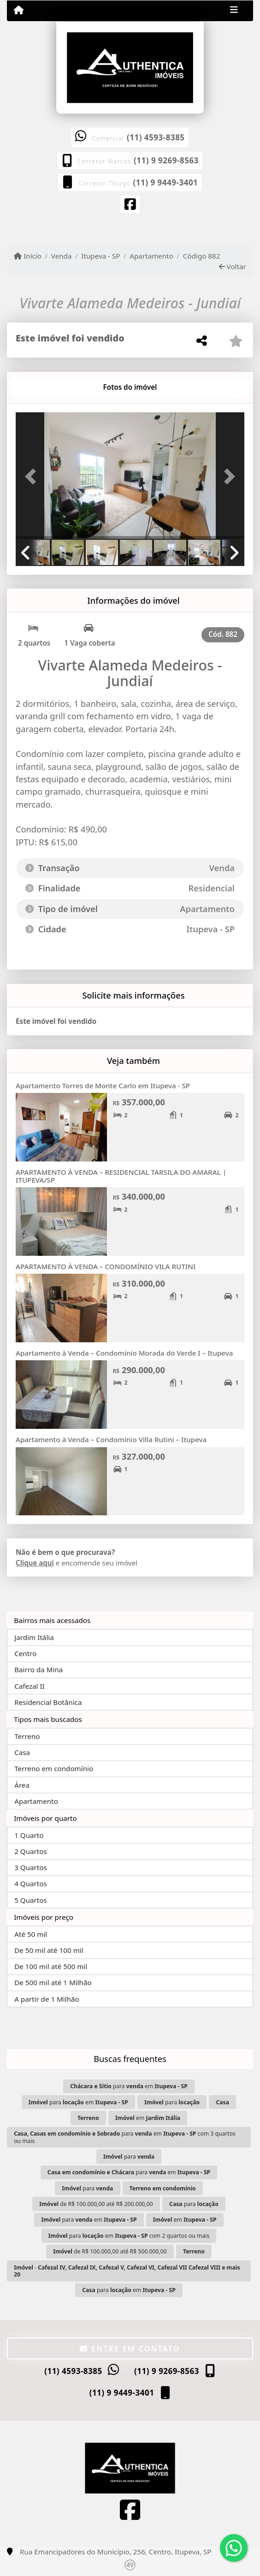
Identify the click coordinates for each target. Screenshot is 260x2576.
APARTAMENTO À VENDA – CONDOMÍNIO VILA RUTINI (105, 1266)
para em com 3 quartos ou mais (125, 2137)
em (147, 2118)
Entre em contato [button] (130, 2349)
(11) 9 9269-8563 (166, 160)
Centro (25, 1653)
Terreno (27, 1736)
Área (22, 1785)
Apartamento (151, 255)
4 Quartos (30, 1883)
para (172, 2102)
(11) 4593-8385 (156, 137)
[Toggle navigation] (234, 10)
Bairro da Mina (38, 1669)
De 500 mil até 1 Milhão (52, 1982)
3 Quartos (30, 1867)
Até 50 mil (30, 1934)
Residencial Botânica (48, 1702)
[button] (33, 476)
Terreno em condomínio (53, 1768)
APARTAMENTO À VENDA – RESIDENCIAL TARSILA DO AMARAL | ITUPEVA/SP (121, 1175)
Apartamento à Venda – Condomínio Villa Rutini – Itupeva (111, 1439)
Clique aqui (35, 1562)
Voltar (232, 266)
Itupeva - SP (100, 255)
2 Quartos (30, 1851)
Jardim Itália (34, 1637)
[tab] (45, 387)
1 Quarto (28, 1835)
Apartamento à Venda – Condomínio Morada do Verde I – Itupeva (124, 1352)
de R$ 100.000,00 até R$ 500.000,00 (109, 2251)
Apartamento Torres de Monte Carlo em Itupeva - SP (103, 1085)
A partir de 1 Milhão (46, 1999)
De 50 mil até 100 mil (48, 1950)
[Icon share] (130, 205)
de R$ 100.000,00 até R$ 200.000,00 (96, 2204)
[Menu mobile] (19, 10)
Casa (22, 1752)
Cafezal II (29, 1686)
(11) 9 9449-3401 (165, 182)
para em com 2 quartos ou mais (128, 2236)
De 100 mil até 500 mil (50, 1966)
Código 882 (201, 255)
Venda (61, 255)
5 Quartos (30, 1900)
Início (27, 255)
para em (129, 2086)
